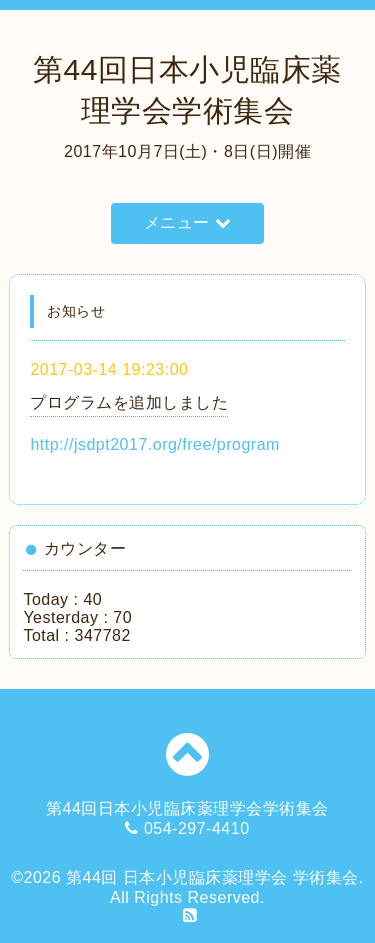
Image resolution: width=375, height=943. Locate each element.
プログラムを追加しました (129, 402)
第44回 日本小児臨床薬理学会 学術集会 (212, 877)
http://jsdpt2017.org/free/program (155, 444)
